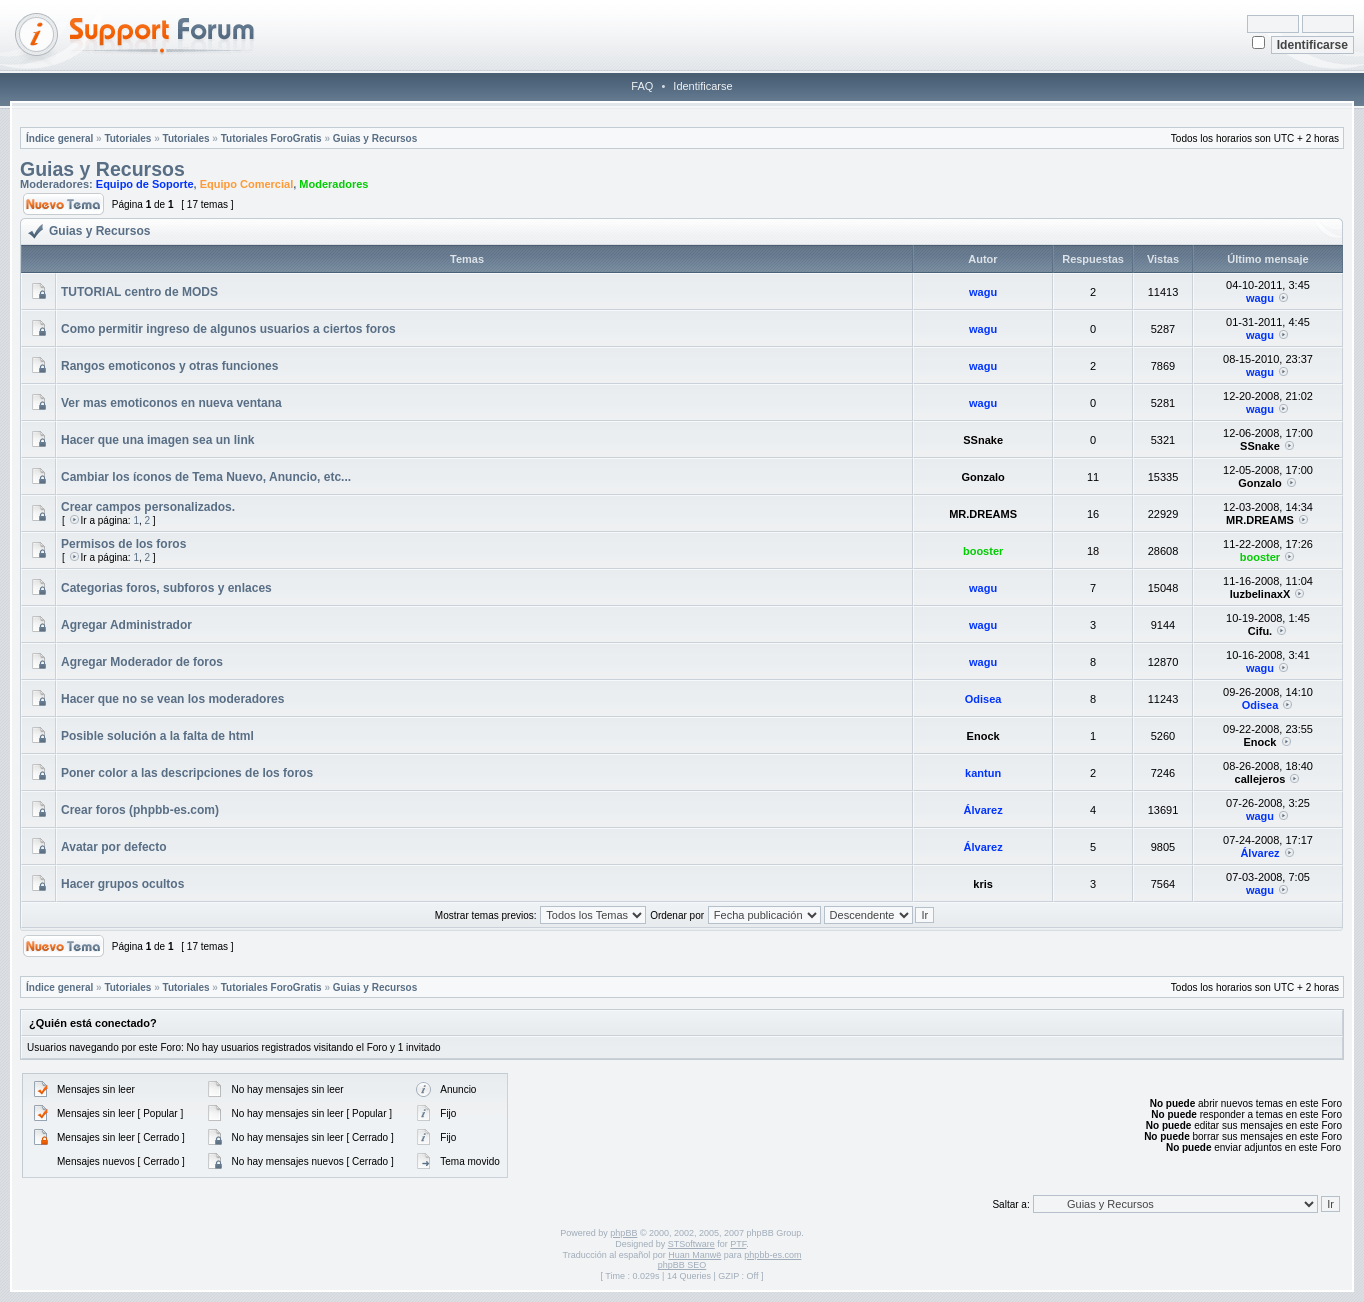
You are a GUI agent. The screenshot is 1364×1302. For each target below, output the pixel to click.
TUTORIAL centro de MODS (139, 292)
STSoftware (691, 1244)
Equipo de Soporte (145, 184)
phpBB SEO (682, 1265)
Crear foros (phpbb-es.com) (140, 810)
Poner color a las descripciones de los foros (187, 773)
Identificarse (702, 86)
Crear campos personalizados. (148, 507)
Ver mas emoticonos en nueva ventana (171, 403)
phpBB (623, 1233)
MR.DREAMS (983, 514)
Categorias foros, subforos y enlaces (166, 588)
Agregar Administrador (126, 625)
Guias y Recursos (375, 138)
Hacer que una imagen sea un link (157, 440)
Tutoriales (127, 138)
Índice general (59, 138)
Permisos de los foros (123, 544)
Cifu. (1260, 631)
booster (983, 551)
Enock (983, 736)
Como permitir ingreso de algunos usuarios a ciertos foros (228, 329)
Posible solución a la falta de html (157, 736)
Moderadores (333, 184)
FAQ (642, 86)
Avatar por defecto (114, 847)
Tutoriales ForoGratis (271, 138)
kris (983, 884)
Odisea (983, 699)
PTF (738, 1244)
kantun (983, 773)
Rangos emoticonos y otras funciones (169, 366)
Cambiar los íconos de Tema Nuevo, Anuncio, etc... (206, 477)
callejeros (1260, 779)
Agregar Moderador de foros (142, 662)
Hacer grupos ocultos (122, 884)
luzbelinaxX (1260, 594)
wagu (983, 292)
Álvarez (983, 810)
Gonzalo (982, 477)
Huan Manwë (694, 1255)
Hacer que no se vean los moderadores (172, 699)
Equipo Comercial (247, 184)
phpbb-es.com (772, 1255)
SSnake (983, 440)
